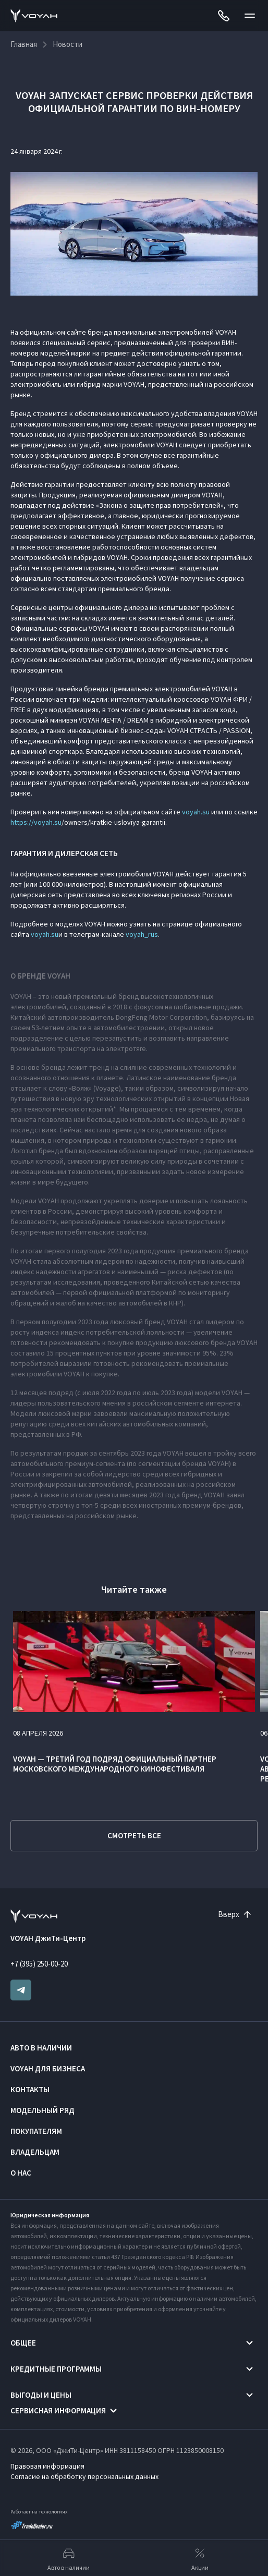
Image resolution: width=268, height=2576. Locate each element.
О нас (20, 2173)
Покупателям (36, 2131)
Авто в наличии (41, 2048)
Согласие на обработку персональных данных (84, 2476)
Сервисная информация (58, 2410)
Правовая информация (47, 2466)
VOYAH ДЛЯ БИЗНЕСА (47, 2068)
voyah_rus (142, 934)
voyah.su (196, 811)
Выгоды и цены (40, 2395)
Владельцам (34, 2152)
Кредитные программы (56, 2369)
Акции (200, 2558)
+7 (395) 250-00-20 (39, 1964)
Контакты (30, 2089)
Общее (23, 2343)
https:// (22, 822)
